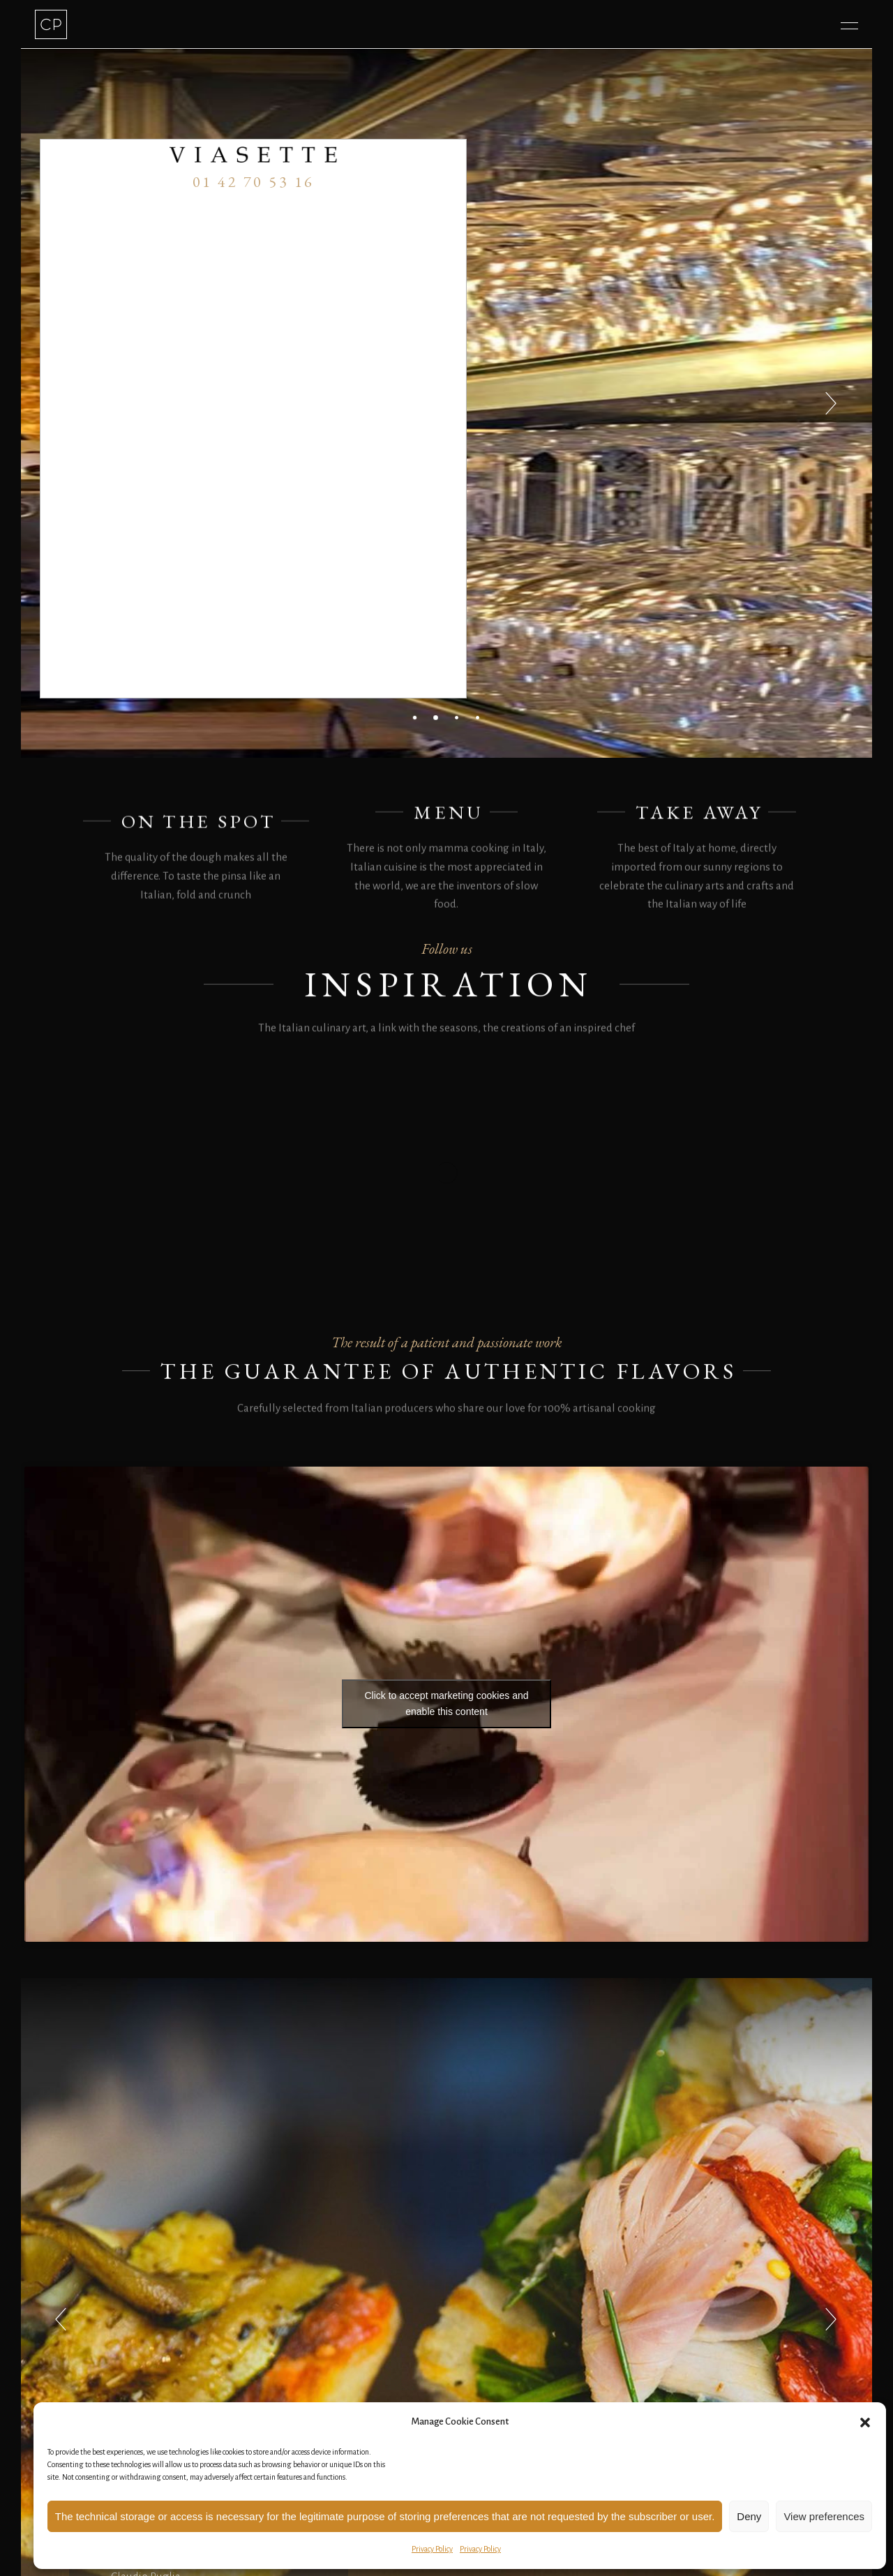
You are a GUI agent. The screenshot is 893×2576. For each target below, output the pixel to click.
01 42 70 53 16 (254, 182)
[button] (865, 2422)
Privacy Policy (432, 2549)
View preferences (823, 2516)
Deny (749, 2516)
